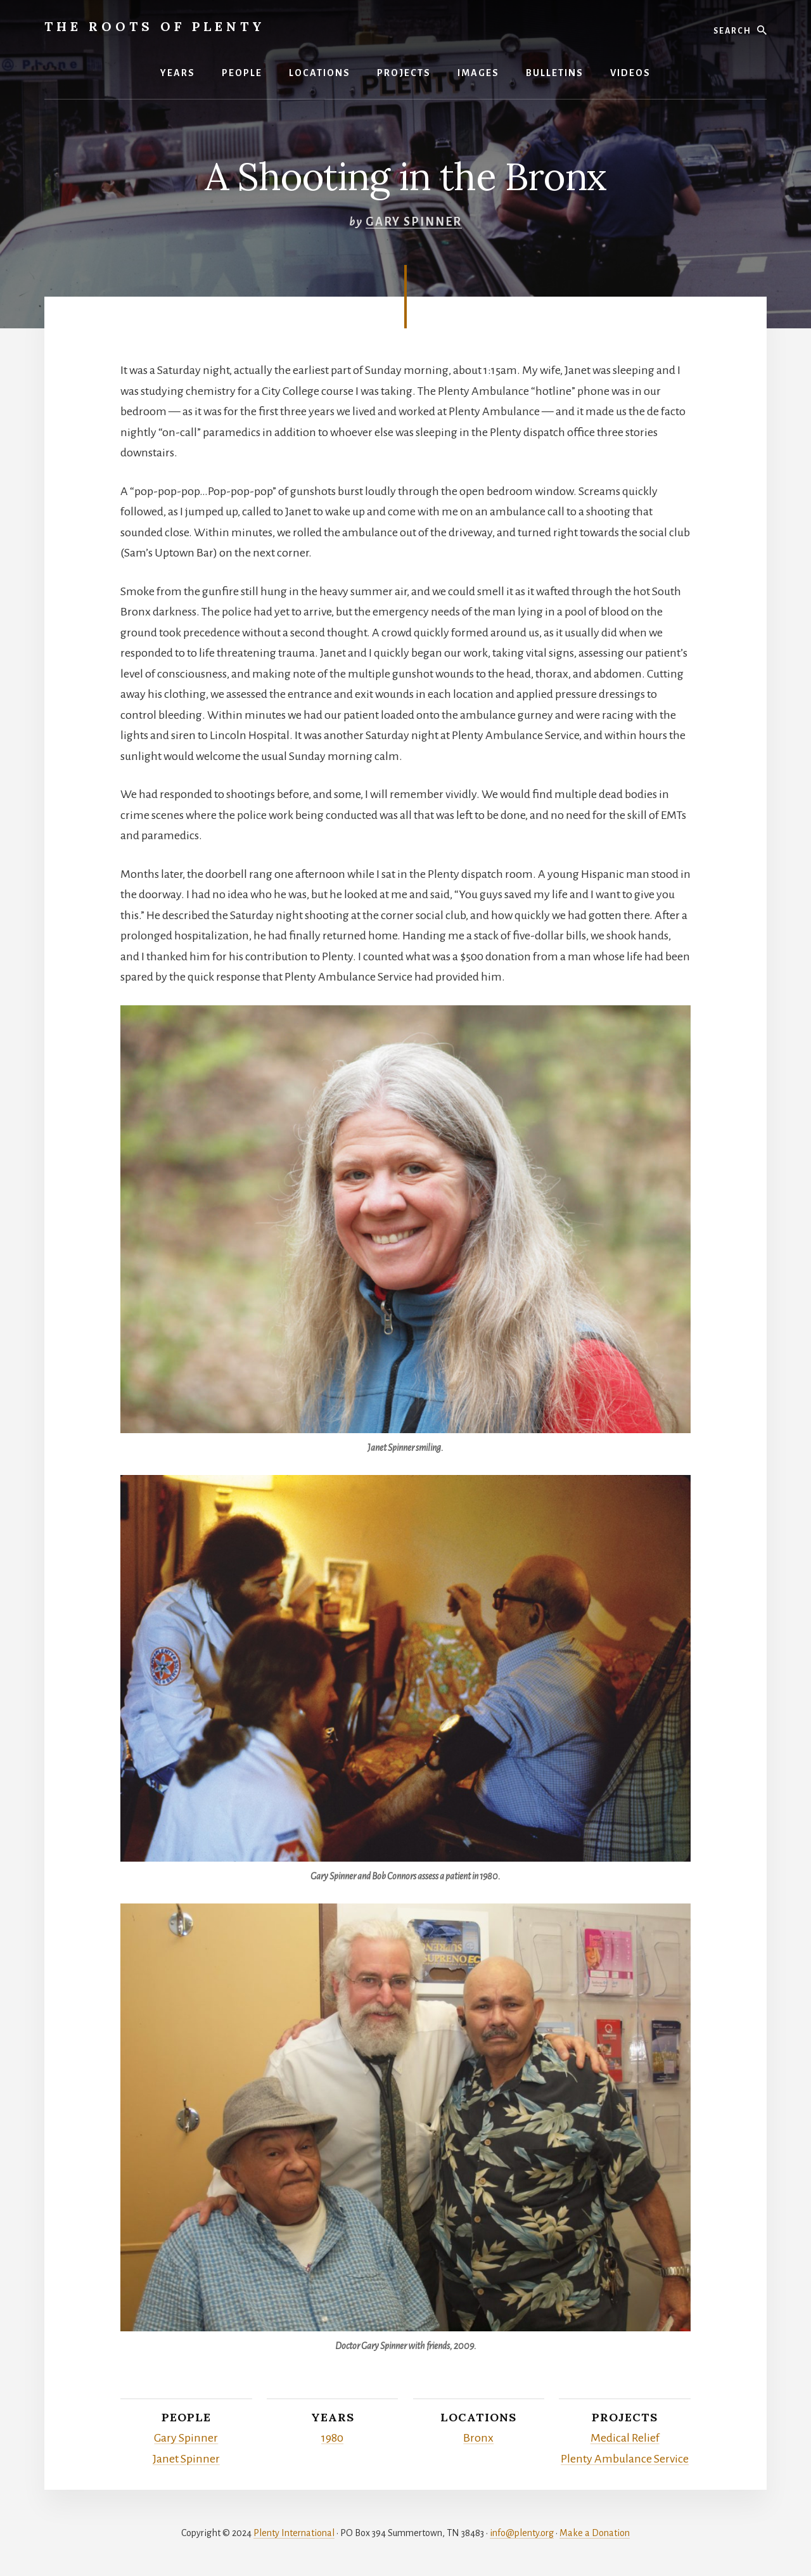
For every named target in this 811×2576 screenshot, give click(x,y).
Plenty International (294, 2533)
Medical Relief (625, 2437)
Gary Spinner (414, 222)
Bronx (478, 2437)
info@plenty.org (522, 2533)
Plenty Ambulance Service (625, 2458)
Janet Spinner (186, 2458)
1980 (332, 2437)
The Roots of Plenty (154, 26)
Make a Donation (594, 2533)
